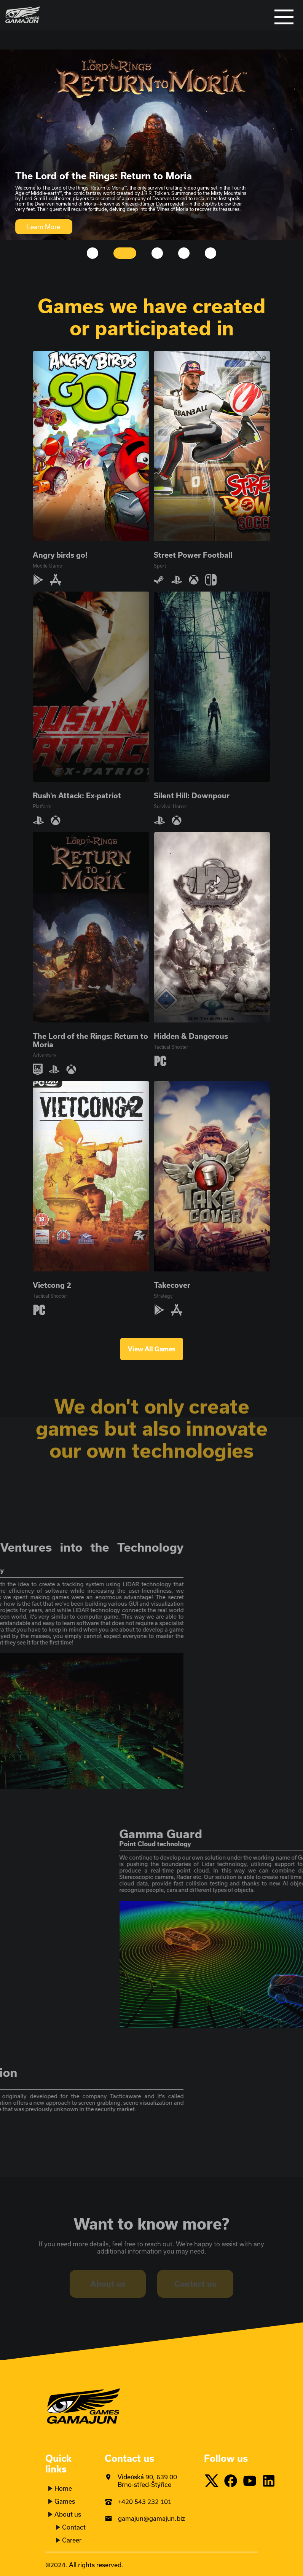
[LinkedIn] (270, 2481)
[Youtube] (251, 2481)
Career (71, 2540)
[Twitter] (213, 2481)
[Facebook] (232, 2481)
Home (63, 2488)
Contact (74, 2527)
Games (64, 2501)
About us (67, 2514)
